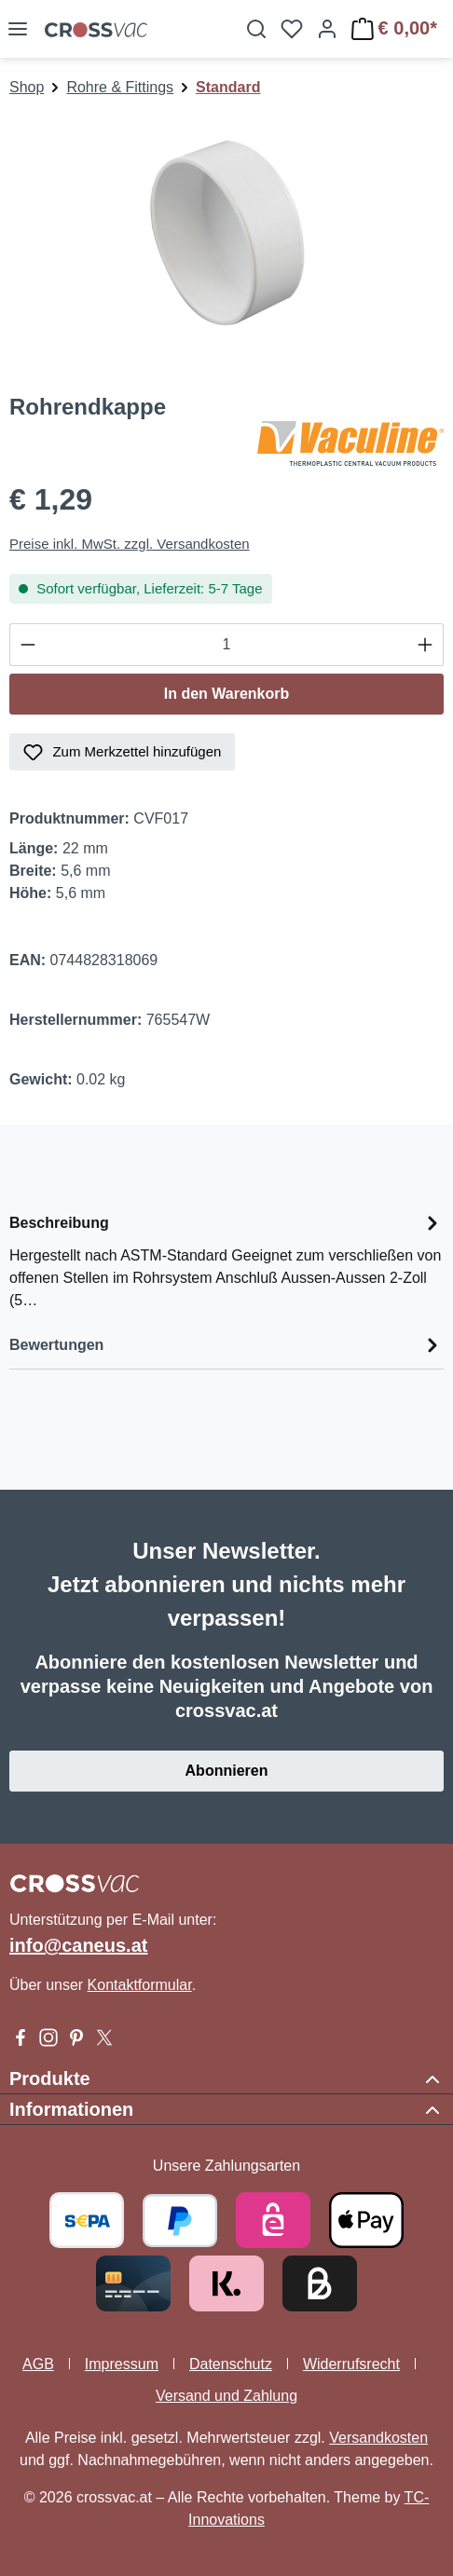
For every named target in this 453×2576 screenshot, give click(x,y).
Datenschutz (230, 2364)
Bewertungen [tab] (226, 1344)
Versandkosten (378, 2438)
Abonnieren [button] (226, 1771)
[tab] (226, 1260)
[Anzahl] (226, 644)
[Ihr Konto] (327, 28)
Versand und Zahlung (226, 2396)
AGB (38, 2364)
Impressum (121, 2364)
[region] (226, 237)
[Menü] (17, 28)
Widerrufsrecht (351, 2364)
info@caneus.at (78, 1945)
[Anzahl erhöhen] (425, 644)
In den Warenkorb (227, 694)
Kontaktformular (140, 1985)
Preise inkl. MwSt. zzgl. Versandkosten (129, 544)
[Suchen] (256, 28)
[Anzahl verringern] (27, 644)
